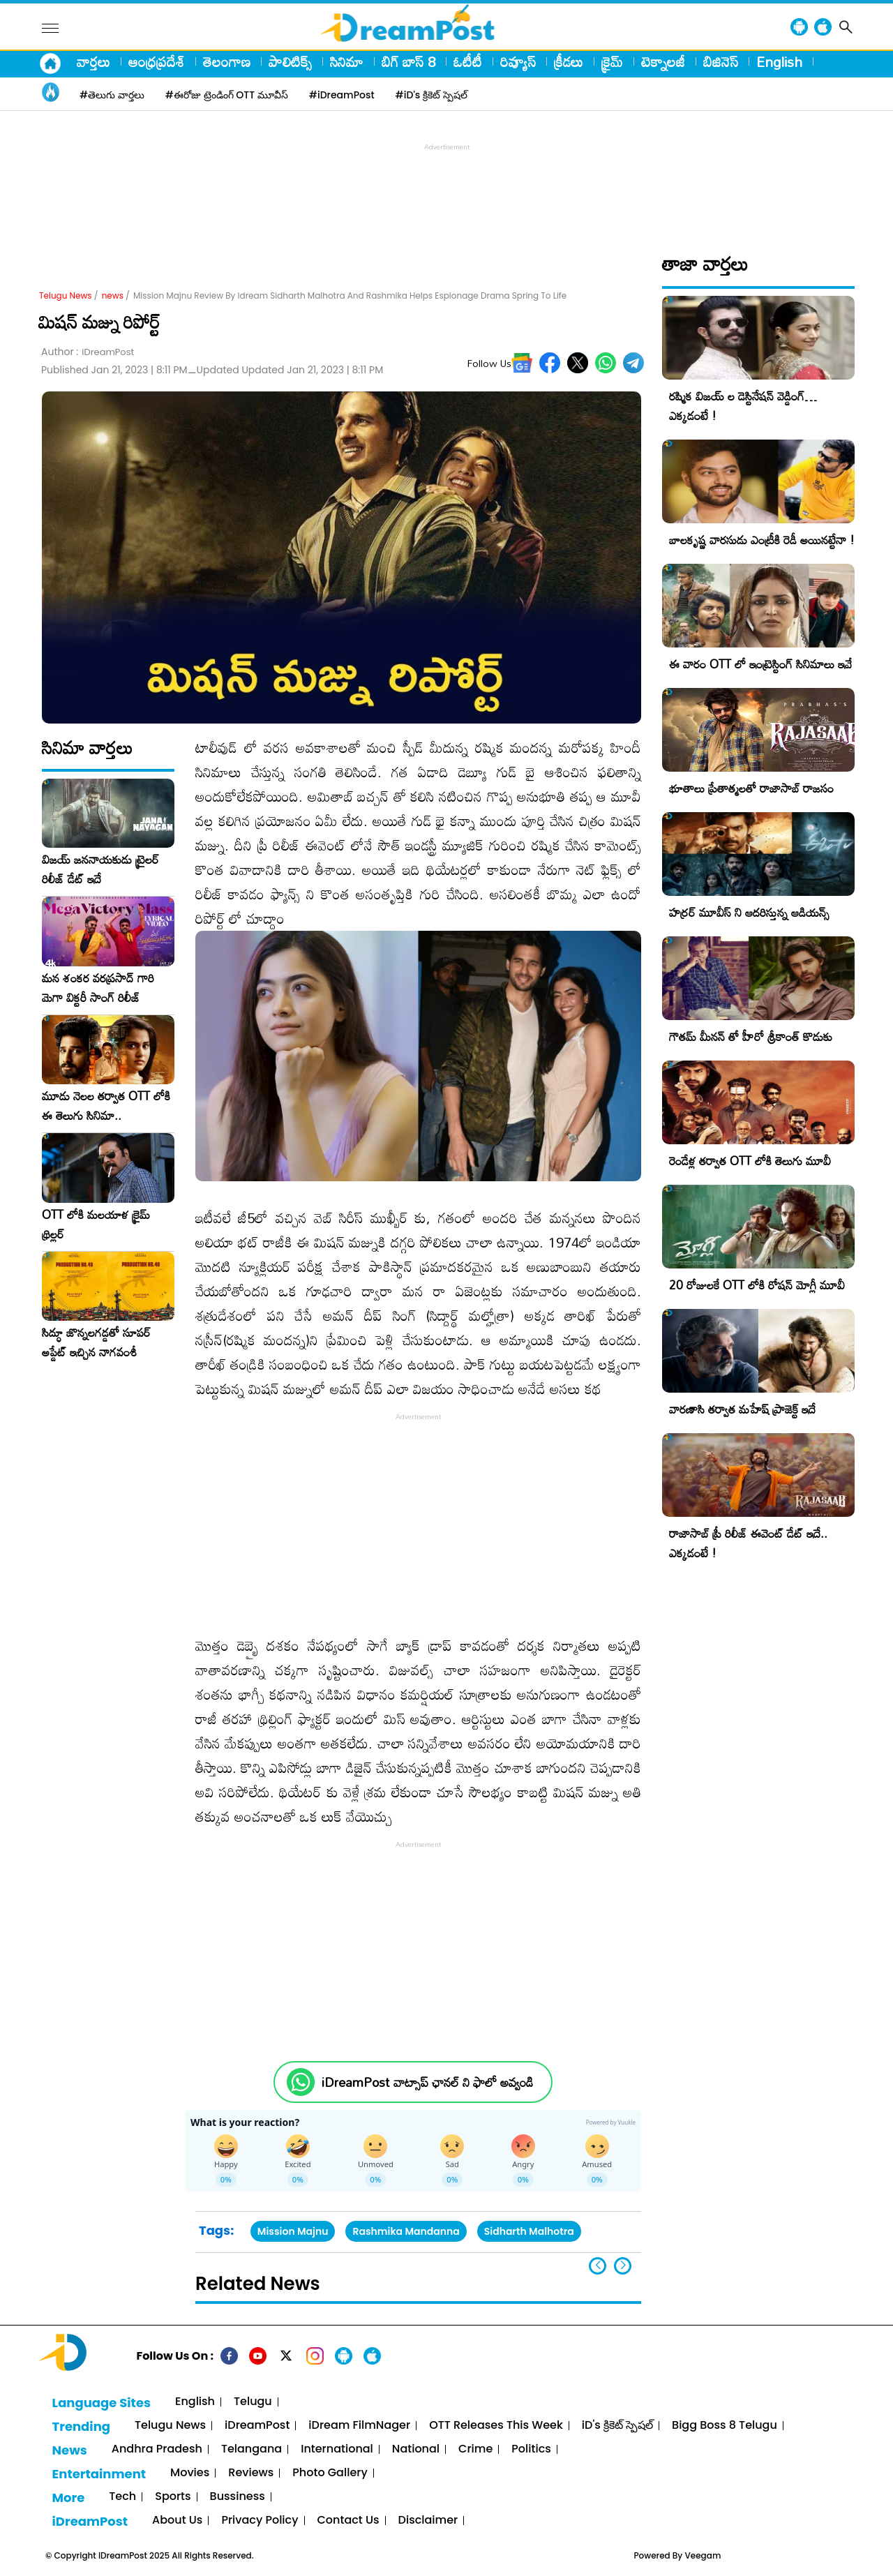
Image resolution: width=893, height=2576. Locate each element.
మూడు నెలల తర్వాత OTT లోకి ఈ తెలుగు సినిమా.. (106, 1105)
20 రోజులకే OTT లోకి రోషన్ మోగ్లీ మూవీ (757, 1284)
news (112, 295)
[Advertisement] (446, 185)
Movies (189, 2473)
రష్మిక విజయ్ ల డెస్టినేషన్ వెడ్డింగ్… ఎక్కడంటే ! (743, 405)
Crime (475, 2449)
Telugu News (65, 295)
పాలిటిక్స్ (290, 61)
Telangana (251, 2449)
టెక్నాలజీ (663, 61)
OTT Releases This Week (496, 2425)
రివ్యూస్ (518, 61)
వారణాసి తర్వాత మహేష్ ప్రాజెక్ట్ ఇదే (742, 1409)
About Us (177, 2520)
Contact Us (348, 2520)
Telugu (253, 2401)
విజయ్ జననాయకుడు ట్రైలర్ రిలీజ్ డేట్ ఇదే (100, 869)
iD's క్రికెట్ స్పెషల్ (617, 2425)
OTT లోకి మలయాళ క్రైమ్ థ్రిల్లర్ (96, 1224)
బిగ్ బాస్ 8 (408, 61)
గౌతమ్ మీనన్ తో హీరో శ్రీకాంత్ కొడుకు (750, 1036)
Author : (87, 352)
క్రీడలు (568, 61)
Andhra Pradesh (157, 2449)
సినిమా (346, 61)
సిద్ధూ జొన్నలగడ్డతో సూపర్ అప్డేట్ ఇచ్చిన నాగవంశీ (96, 1342)
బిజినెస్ (720, 61)
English (779, 61)
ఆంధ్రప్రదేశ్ (156, 61)
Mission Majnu (293, 2231)
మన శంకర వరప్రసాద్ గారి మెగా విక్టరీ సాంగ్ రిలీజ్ (98, 988)
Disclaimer (428, 2520)
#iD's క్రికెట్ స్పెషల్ (431, 95)
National (416, 2449)
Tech (122, 2496)
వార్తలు (93, 61)
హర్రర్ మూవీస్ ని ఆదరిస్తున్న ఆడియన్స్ (749, 912)
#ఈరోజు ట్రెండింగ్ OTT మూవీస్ (226, 95)
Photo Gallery (329, 2473)
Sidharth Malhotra (529, 2231)
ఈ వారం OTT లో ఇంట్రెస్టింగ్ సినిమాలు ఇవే (760, 663)
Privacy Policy (259, 2520)
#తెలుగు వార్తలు (112, 95)
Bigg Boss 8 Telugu (724, 2425)
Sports (172, 2496)
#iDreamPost (342, 95)
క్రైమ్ (612, 61)
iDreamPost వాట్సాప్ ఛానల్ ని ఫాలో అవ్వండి (427, 2082)
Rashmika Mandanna (405, 2231)
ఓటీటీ (467, 61)
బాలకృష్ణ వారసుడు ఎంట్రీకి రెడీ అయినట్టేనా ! (762, 539)
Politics (531, 2449)
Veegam (702, 2555)
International (337, 2449)
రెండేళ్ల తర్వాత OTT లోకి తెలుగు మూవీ (750, 1160)
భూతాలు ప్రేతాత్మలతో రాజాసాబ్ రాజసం (751, 788)
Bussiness (237, 2496)
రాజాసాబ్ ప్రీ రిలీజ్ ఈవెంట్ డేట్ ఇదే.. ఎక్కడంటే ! (748, 1543)
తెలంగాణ (226, 61)
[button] (622, 2266)
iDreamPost (257, 2425)
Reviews (250, 2473)
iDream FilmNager (359, 2425)
